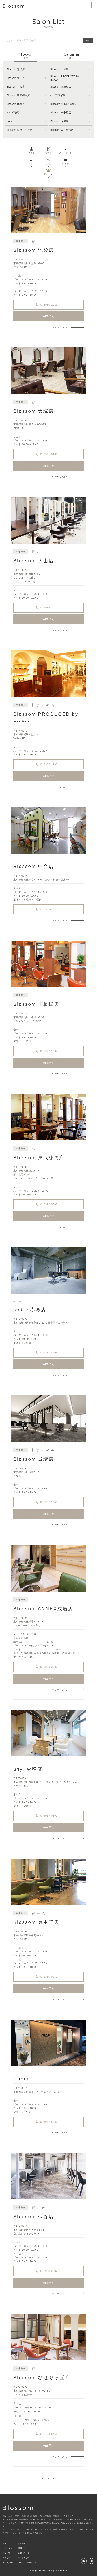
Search (88, 40)
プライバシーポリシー (27, 2563)
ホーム (5, 2544)
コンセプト (7, 2548)
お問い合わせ (23, 2553)
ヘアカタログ (8, 2563)
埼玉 (71, 55)
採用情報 (21, 2548)
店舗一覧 (6, 2553)
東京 (25, 55)
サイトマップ (23, 2558)
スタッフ (6, 2558)
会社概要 (21, 2544)
